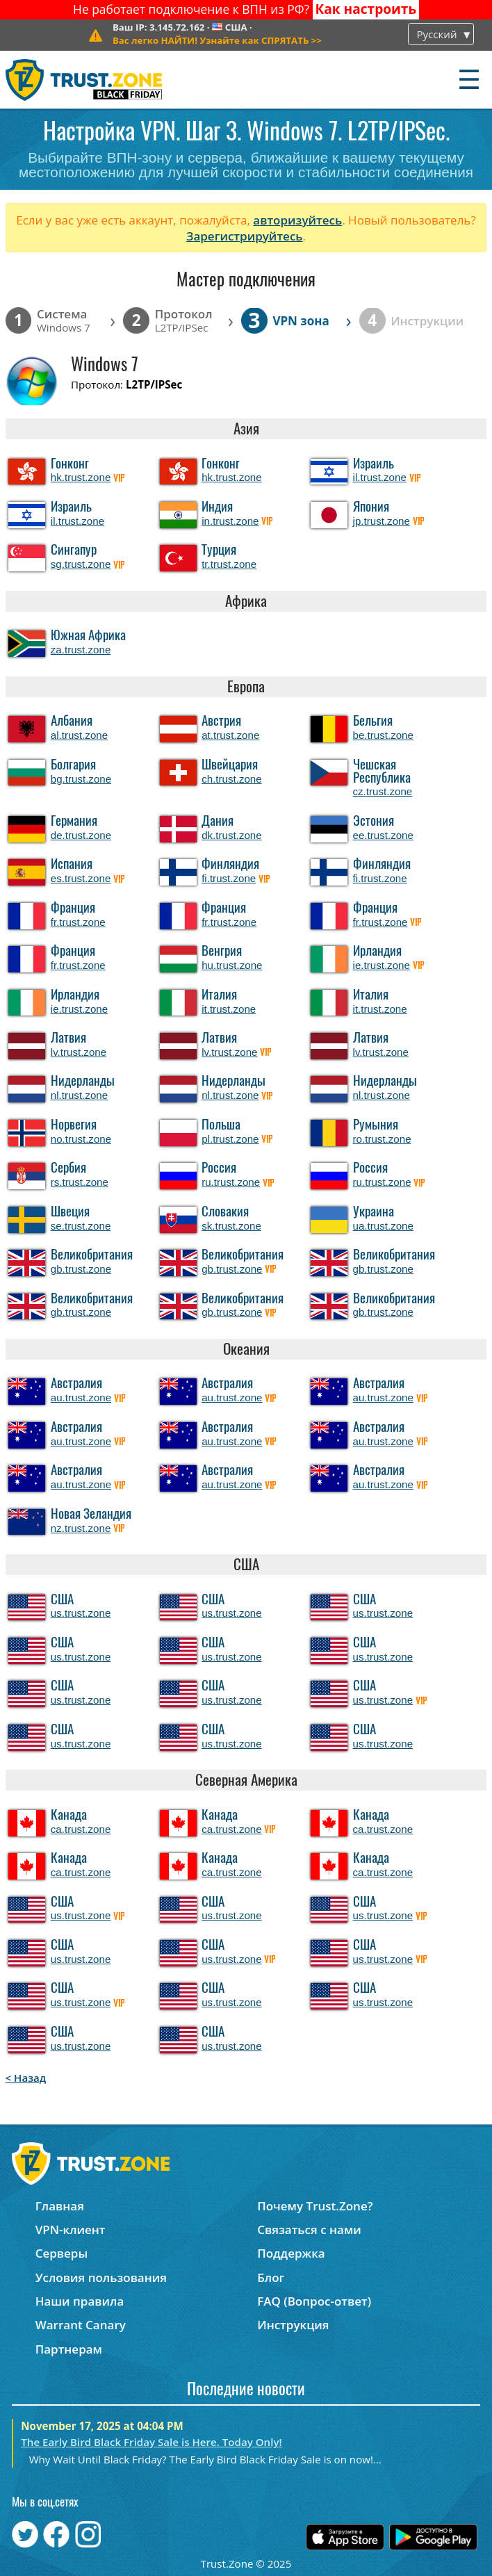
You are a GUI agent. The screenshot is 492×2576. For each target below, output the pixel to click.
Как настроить (365, 9)
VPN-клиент (70, 2229)
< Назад (26, 2078)
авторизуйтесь (297, 220)
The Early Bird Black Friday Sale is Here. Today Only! (151, 2442)
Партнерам (68, 2349)
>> (217, 40)
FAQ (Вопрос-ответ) (314, 2301)
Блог (270, 2277)
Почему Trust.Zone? (314, 2206)
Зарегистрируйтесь (244, 236)
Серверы (61, 2253)
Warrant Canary (80, 2325)
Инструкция (293, 2325)
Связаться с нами (309, 2229)
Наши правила (79, 2301)
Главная (59, 2206)
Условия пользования (101, 2277)
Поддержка (291, 2253)
